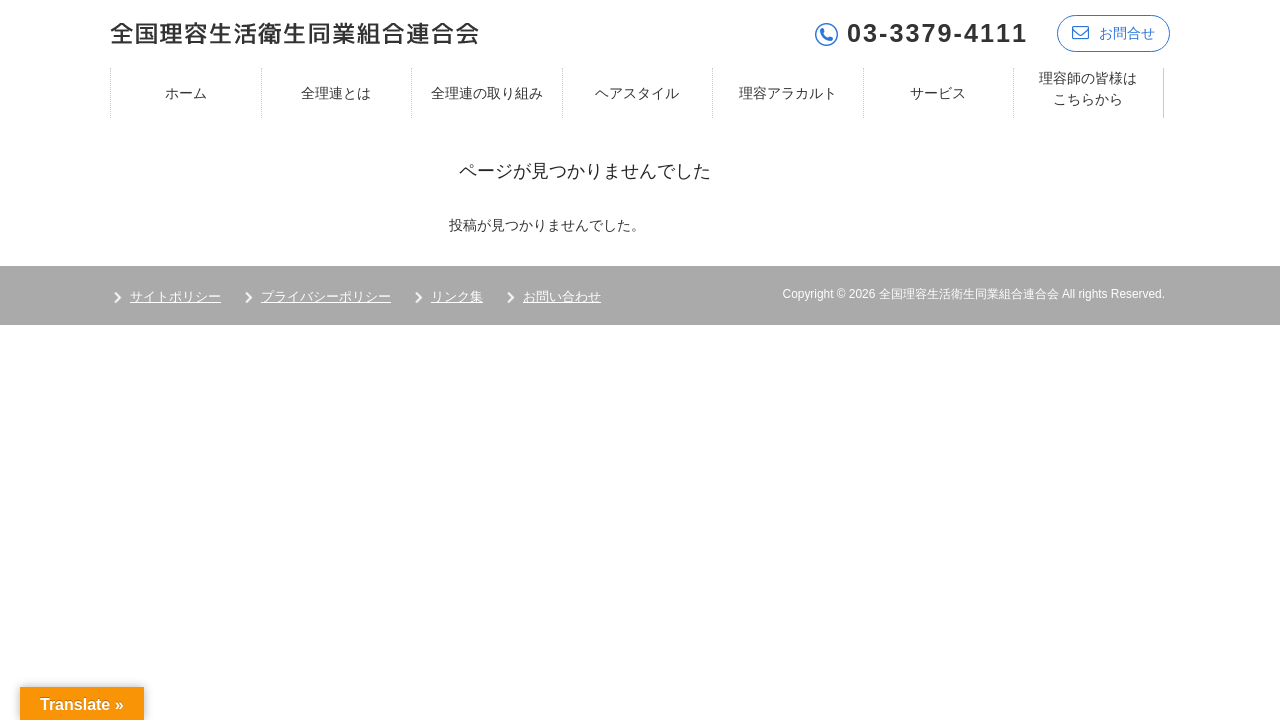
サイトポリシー (175, 296)
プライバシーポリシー (326, 296)
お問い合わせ (562, 296)
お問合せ (1113, 32)
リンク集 (457, 296)
